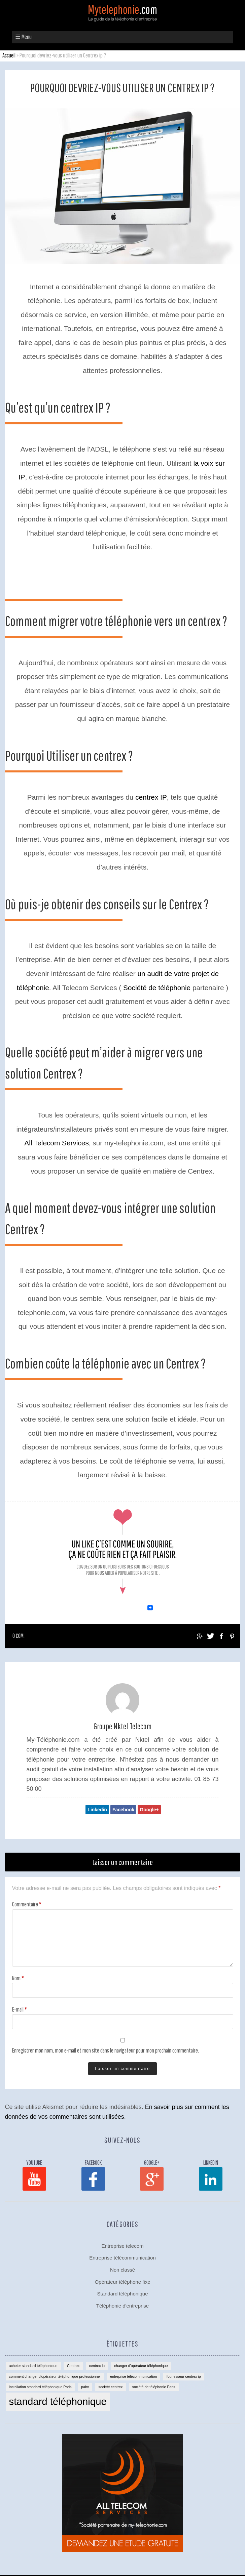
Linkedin (97, 1809)
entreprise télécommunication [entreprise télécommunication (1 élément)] (133, 2376)
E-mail (19, 2009)
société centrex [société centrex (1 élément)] (111, 2387)
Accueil (8, 55)
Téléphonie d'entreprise (122, 2306)
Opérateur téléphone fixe (122, 2282)
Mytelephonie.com (122, 17)
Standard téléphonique (122, 2293)
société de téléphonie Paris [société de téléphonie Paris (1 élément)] (153, 2387)
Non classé (122, 2270)
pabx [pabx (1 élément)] (85, 2387)
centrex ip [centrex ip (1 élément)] (97, 2366)
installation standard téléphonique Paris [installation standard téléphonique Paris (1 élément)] (40, 2387)
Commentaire (26, 1904)
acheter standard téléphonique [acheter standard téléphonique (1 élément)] (33, 2366)
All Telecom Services (56, 1143)
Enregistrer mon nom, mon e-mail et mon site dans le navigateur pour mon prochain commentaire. (105, 2050)
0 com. (18, 1635)
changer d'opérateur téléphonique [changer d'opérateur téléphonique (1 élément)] (141, 2366)
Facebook (123, 1809)
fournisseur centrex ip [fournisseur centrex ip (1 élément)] (184, 2376)
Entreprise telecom (122, 2246)
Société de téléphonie (156, 987)
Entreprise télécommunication (122, 2258)
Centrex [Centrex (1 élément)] (73, 2366)
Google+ (149, 1809)
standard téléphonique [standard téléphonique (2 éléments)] (58, 2401)
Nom (18, 1978)
